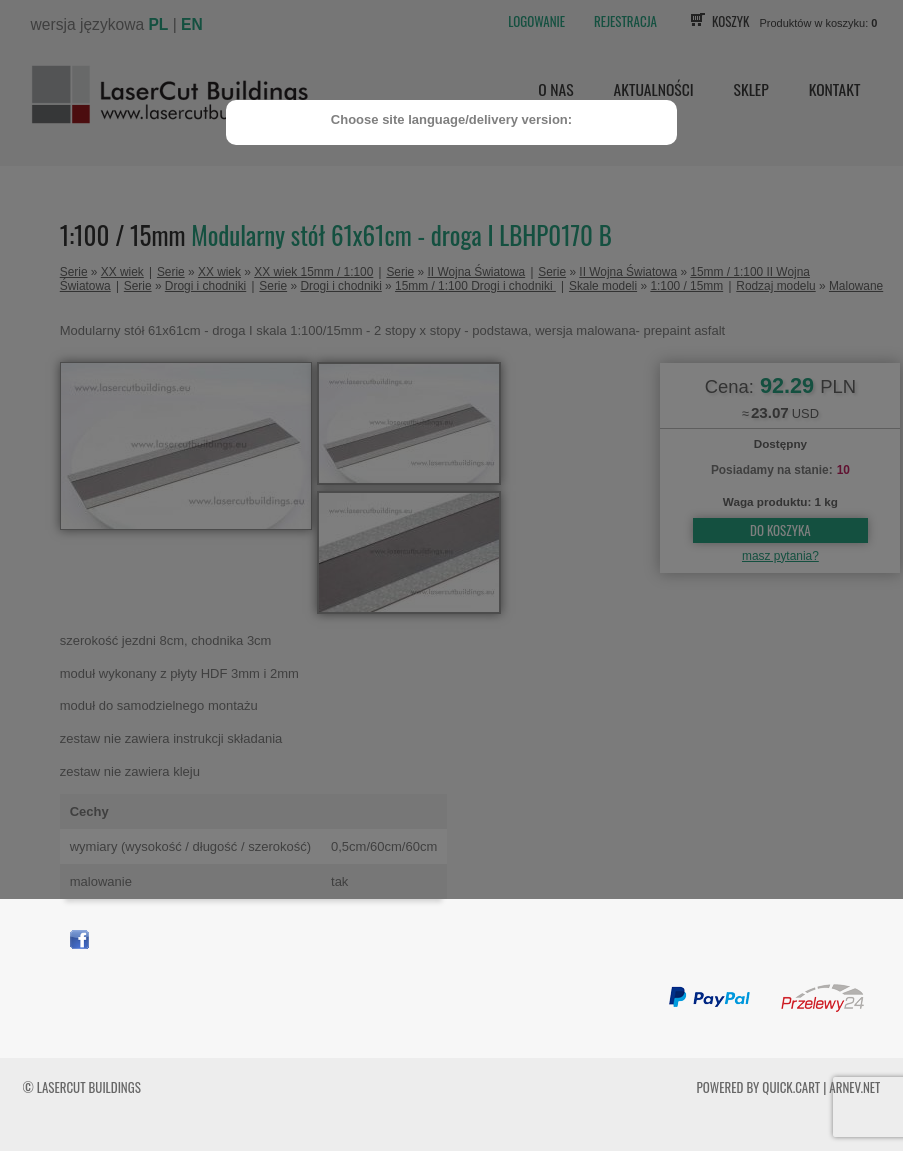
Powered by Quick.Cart (759, 1087)
